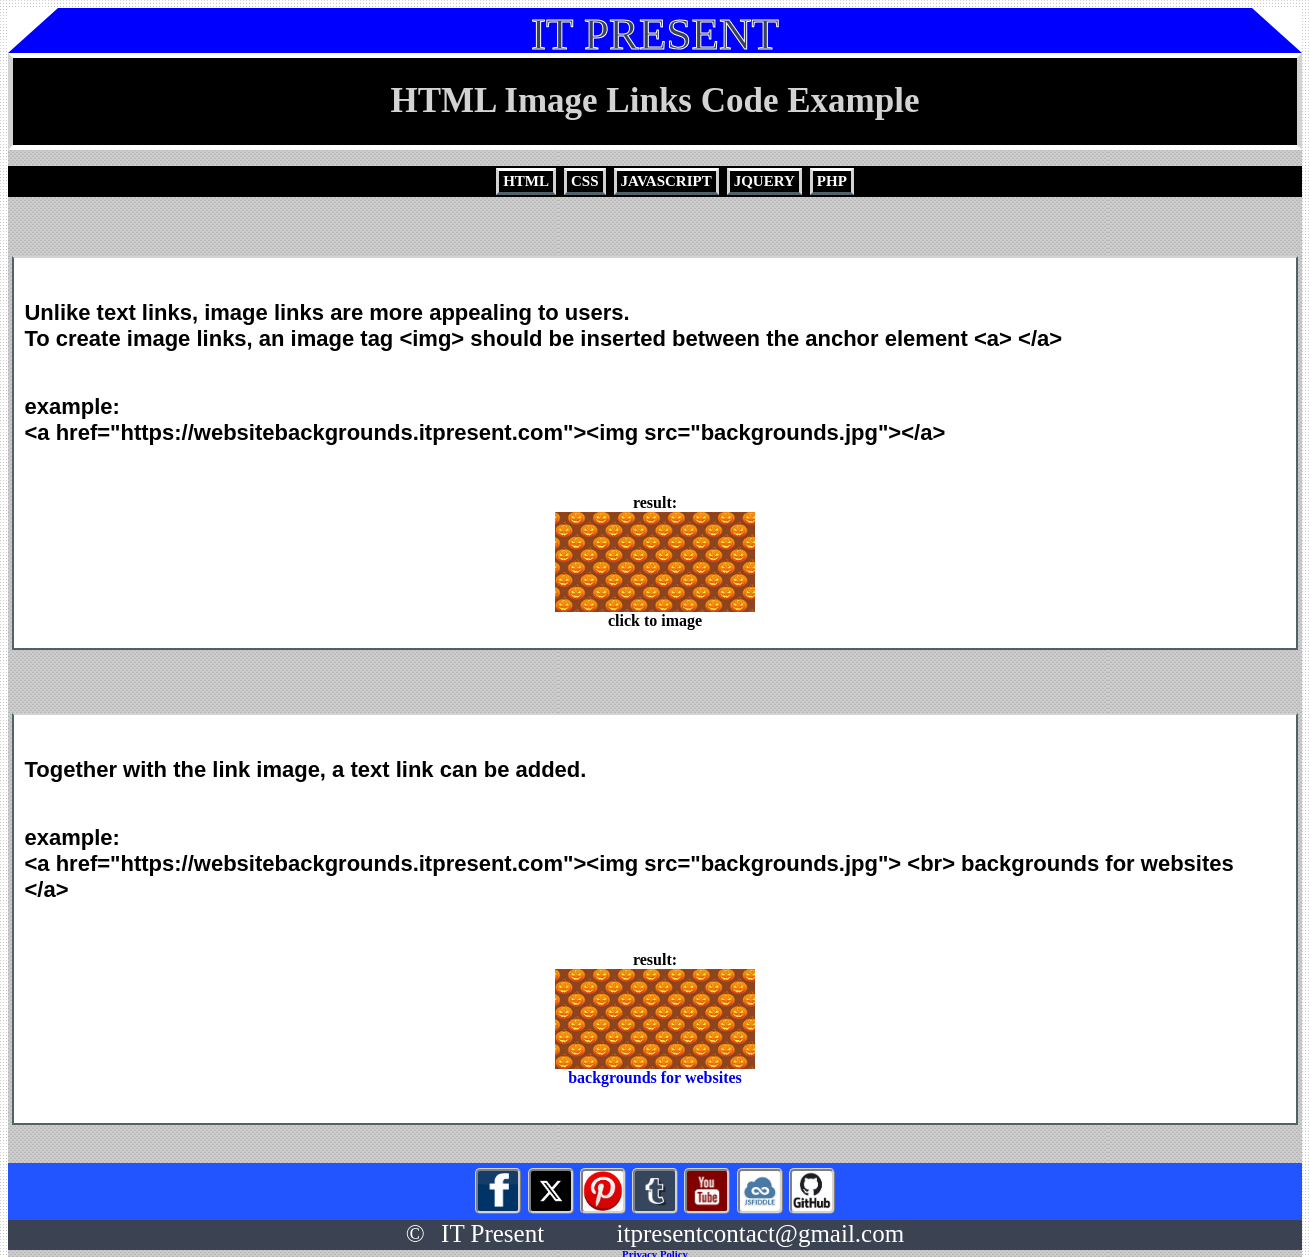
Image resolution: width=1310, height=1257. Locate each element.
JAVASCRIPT (666, 181)
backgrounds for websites (655, 1070)
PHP (832, 181)
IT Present (492, 1233)
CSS (585, 181)
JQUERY (764, 181)
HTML (526, 181)
